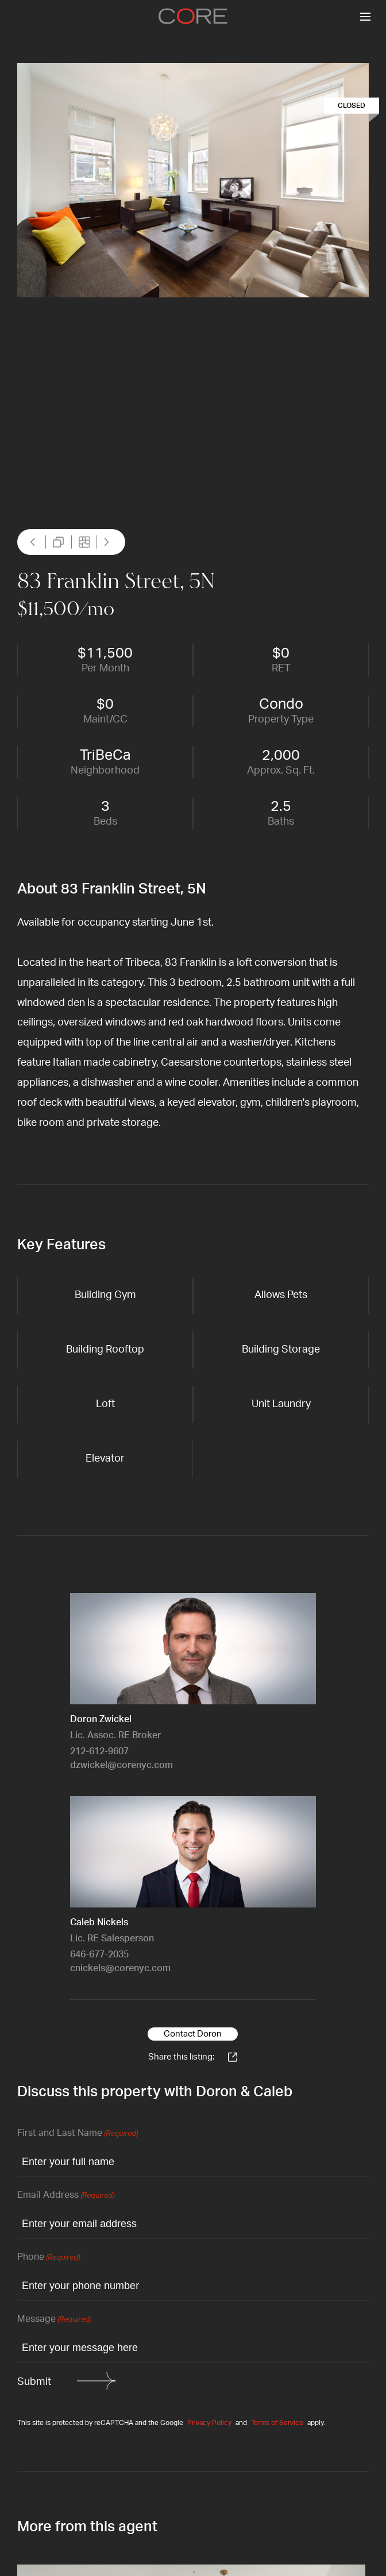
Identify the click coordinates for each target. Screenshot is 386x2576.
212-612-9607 (99, 1751)
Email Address (65, 2196)
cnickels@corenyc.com (120, 1968)
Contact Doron (193, 2034)
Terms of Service (277, 2422)
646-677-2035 (99, 1954)
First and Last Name (77, 2134)
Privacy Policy (209, 2422)
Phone (48, 2258)
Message (54, 2320)
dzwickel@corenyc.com (121, 1765)
